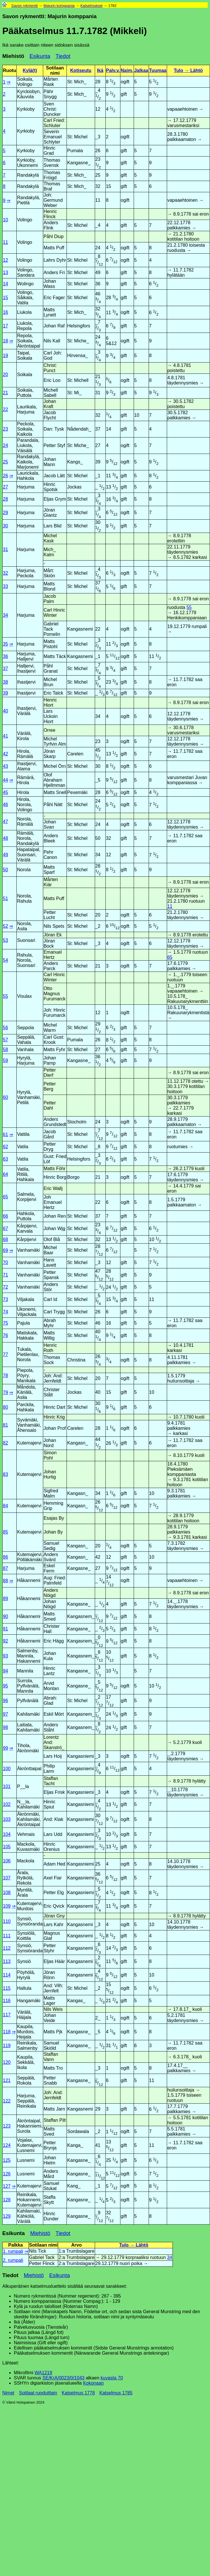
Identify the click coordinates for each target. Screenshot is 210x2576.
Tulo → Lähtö (188, 70)
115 (7, 1988)
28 (5, 499)
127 (7, 2186)
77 (5, 1354)
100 (7, 1768)
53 (5, 940)
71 (5, 1274)
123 (7, 2126)
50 (5, 869)
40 (5, 710)
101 (7, 1786)
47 (5, 821)
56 (5, 1027)
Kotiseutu (81, 70)
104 (7, 1834)
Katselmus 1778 (78, 2392)
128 (7, 2199)
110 (7, 1921)
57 (5, 1039)
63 (5, 1159)
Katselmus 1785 (116, 2392)
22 (5, 409)
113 (7, 1961)
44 (5, 780)
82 (5, 1442)
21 (5, 392)
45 (5, 792)
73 (5, 1299)
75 (5, 1323)
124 (7, 2145)
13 (5, 272)
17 (5, 325)
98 (5, 1727)
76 (5, 1335)
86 (5, 1557)
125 (7, 2160)
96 (5, 1700)
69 (5, 1250)
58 (5, 1049)
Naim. (127, 70)
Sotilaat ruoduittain (38, 2392)
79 (5, 1392)
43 (5, 766)
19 (5, 355)
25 (5, 461)
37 (5, 668)
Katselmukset (91, 5)
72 (5, 1287)
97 (5, 1714)
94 (5, 1670)
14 (5, 283)
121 (7, 2080)
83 (5, 1474)
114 (7, 1974)
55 (189, 607)
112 (7, 1948)
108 (7, 1892)
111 (7, 1935)
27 (5, 486)
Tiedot (63, 56)
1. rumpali (13, 2251)
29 (5, 512)
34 (5, 615)
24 (5, 445)
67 (5, 1228)
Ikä (100, 70)
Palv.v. (113, 70)
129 (7, 2216)
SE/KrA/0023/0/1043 (63, 2377)
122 (7, 2100)
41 (5, 735)
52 (5, 926)
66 (5, 1216)
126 (7, 2173)
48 (5, 838)
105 (7, 1846)
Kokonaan (93, 2383)
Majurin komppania (59, 5)
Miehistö (13, 56)
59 (5, 1060)
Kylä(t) (30, 70)
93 (5, 1655)
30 (5, 525)
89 (5, 1598)
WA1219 (43, 2372)
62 (5, 1146)
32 (5, 573)
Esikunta (40, 56)
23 (5, 429)
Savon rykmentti (24, 5)
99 (5, 1748)
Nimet (8, 2392)
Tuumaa (158, 70)
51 (5, 898)
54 (5, 960)
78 (5, 1375)
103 (7, 1819)
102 (7, 1804)
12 (5, 260)
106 (7, 1860)
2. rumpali (13, 2260)
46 (5, 804)
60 (5, 1097)
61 (5, 1134)
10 (5, 219)
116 (7, 2000)
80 (5, 1407)
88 (5, 1580)
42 (5, 753)
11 (5, 242)
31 (5, 549)
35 (5, 644)
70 (5, 1262)
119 (7, 2045)
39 (5, 693)
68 (5, 1239)
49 (5, 854)
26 (5, 475)
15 (5, 297)
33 (5, 586)
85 (5, 1532)
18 (5, 340)
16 (5, 312)
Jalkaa (141, 70)
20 (5, 374)
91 (5, 1628)
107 (7, 1877)
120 (7, 2062)
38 (5, 682)
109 (7, 1906)
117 (7, 2014)
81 (5, 1425)
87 (5, 1568)
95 (5, 1685)
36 (5, 656)
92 (5, 1640)
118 (7, 2031)
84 (5, 1505)
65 (170, 957)
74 (5, 1311)
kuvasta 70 (112, 2377)
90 (5, 1616)
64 (5, 1174)
